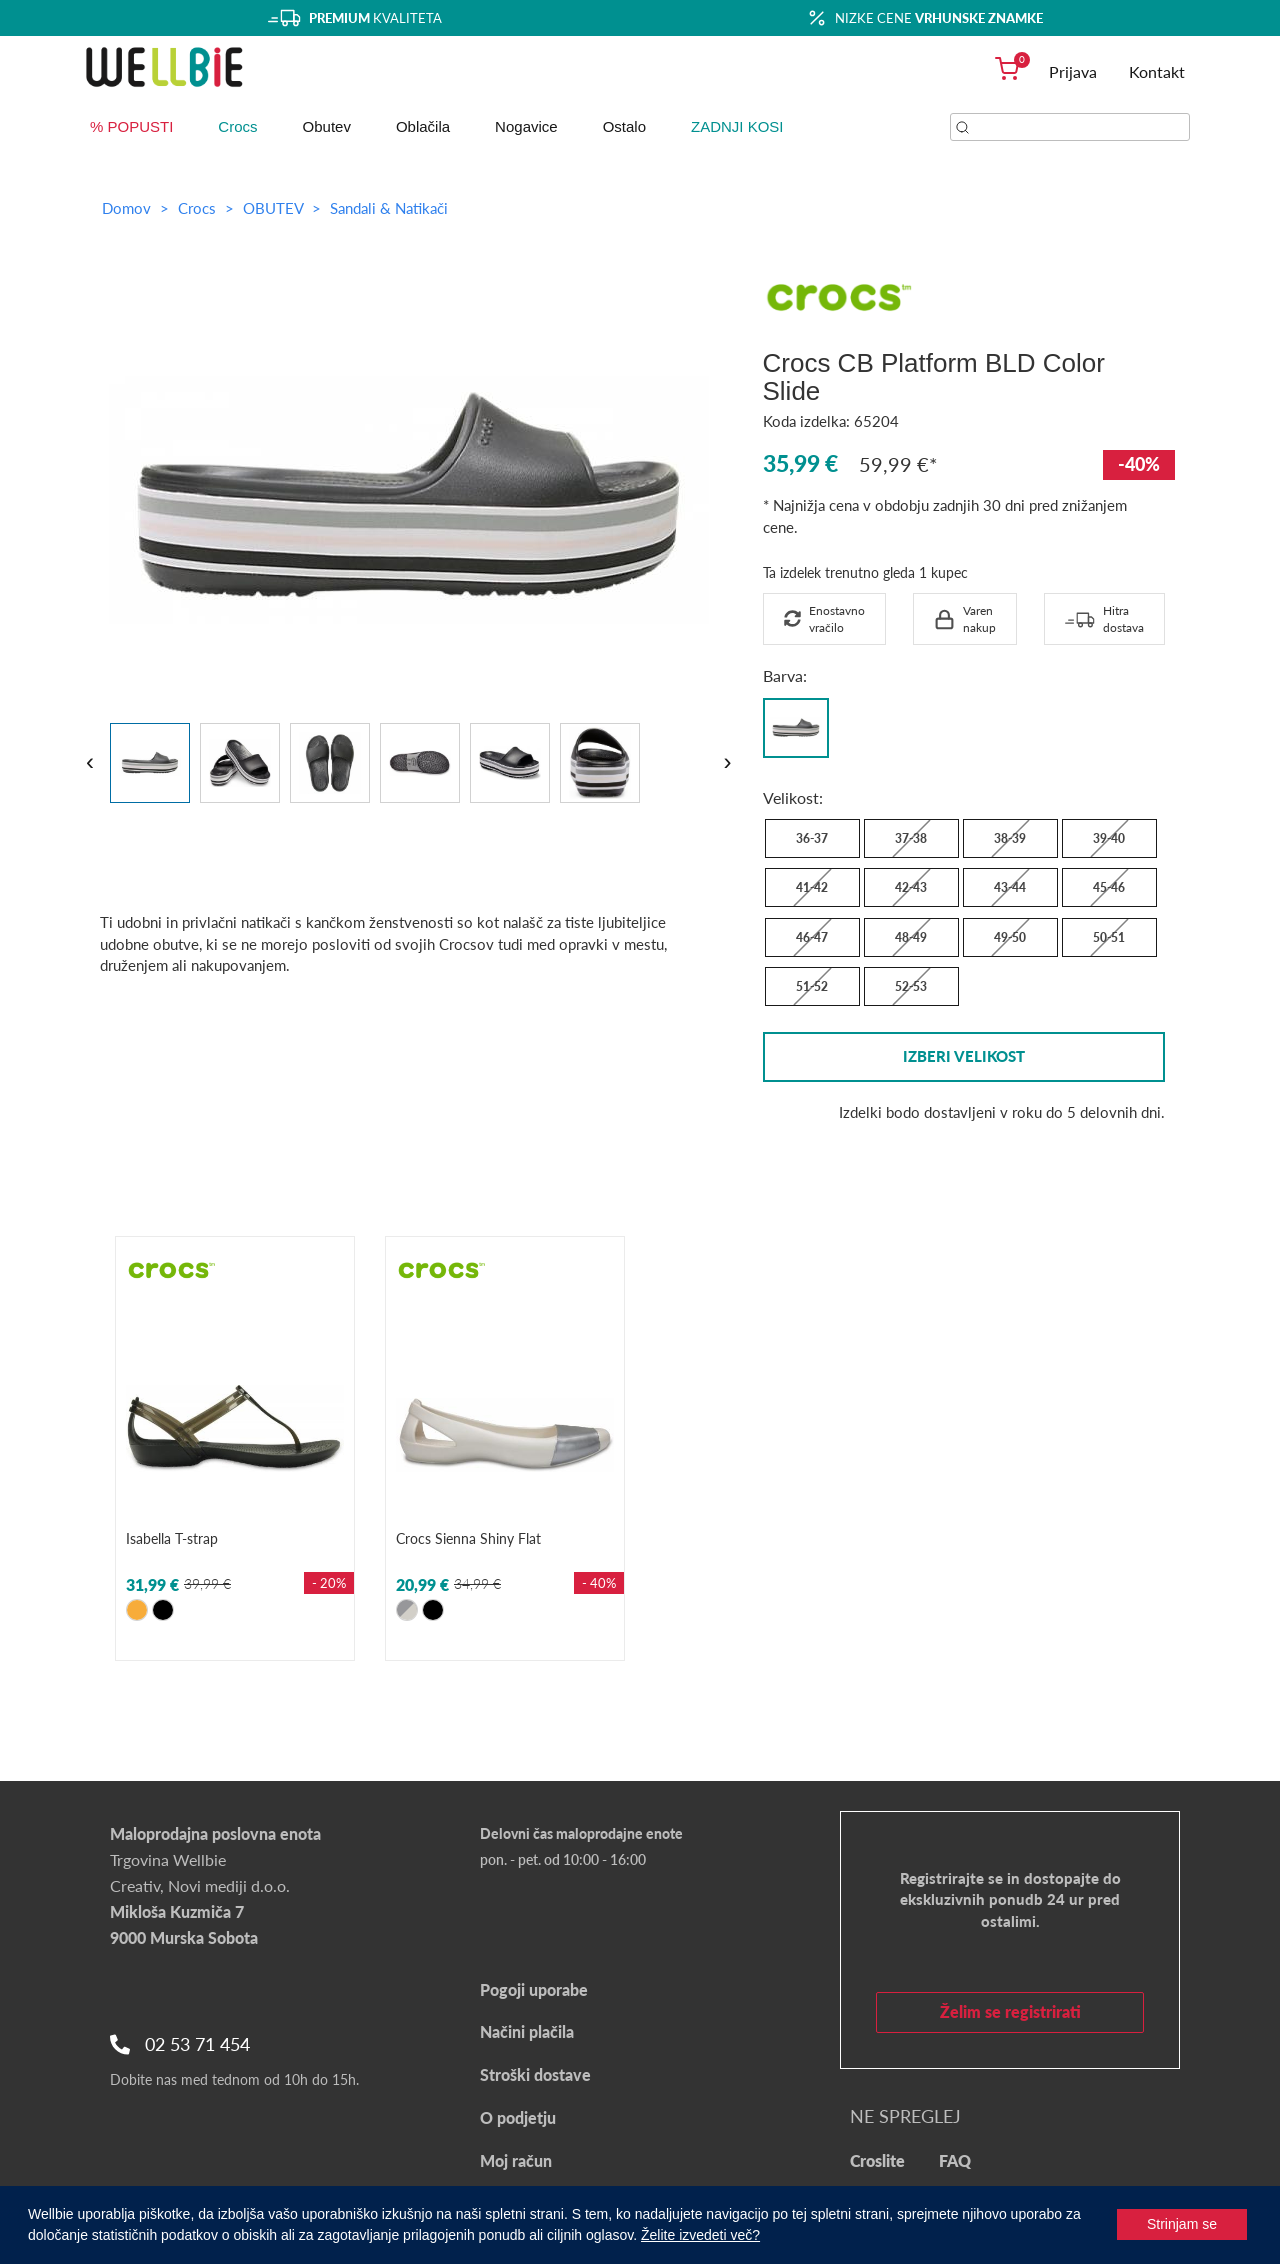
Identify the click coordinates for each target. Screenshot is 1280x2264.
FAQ (955, 2160)
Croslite (877, 2160)
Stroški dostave (535, 2074)
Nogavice (526, 126)
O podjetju (518, 2117)
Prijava (1073, 71)
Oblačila (423, 126)
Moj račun (516, 2160)
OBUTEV (275, 208)
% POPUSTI (131, 126)
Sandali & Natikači (389, 208)
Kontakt (1157, 71)
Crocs (237, 126)
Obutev (327, 126)
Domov (126, 208)
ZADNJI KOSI (737, 126)
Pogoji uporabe (534, 1989)
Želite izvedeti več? (700, 2235)
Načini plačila (527, 2031)
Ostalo (624, 126)
